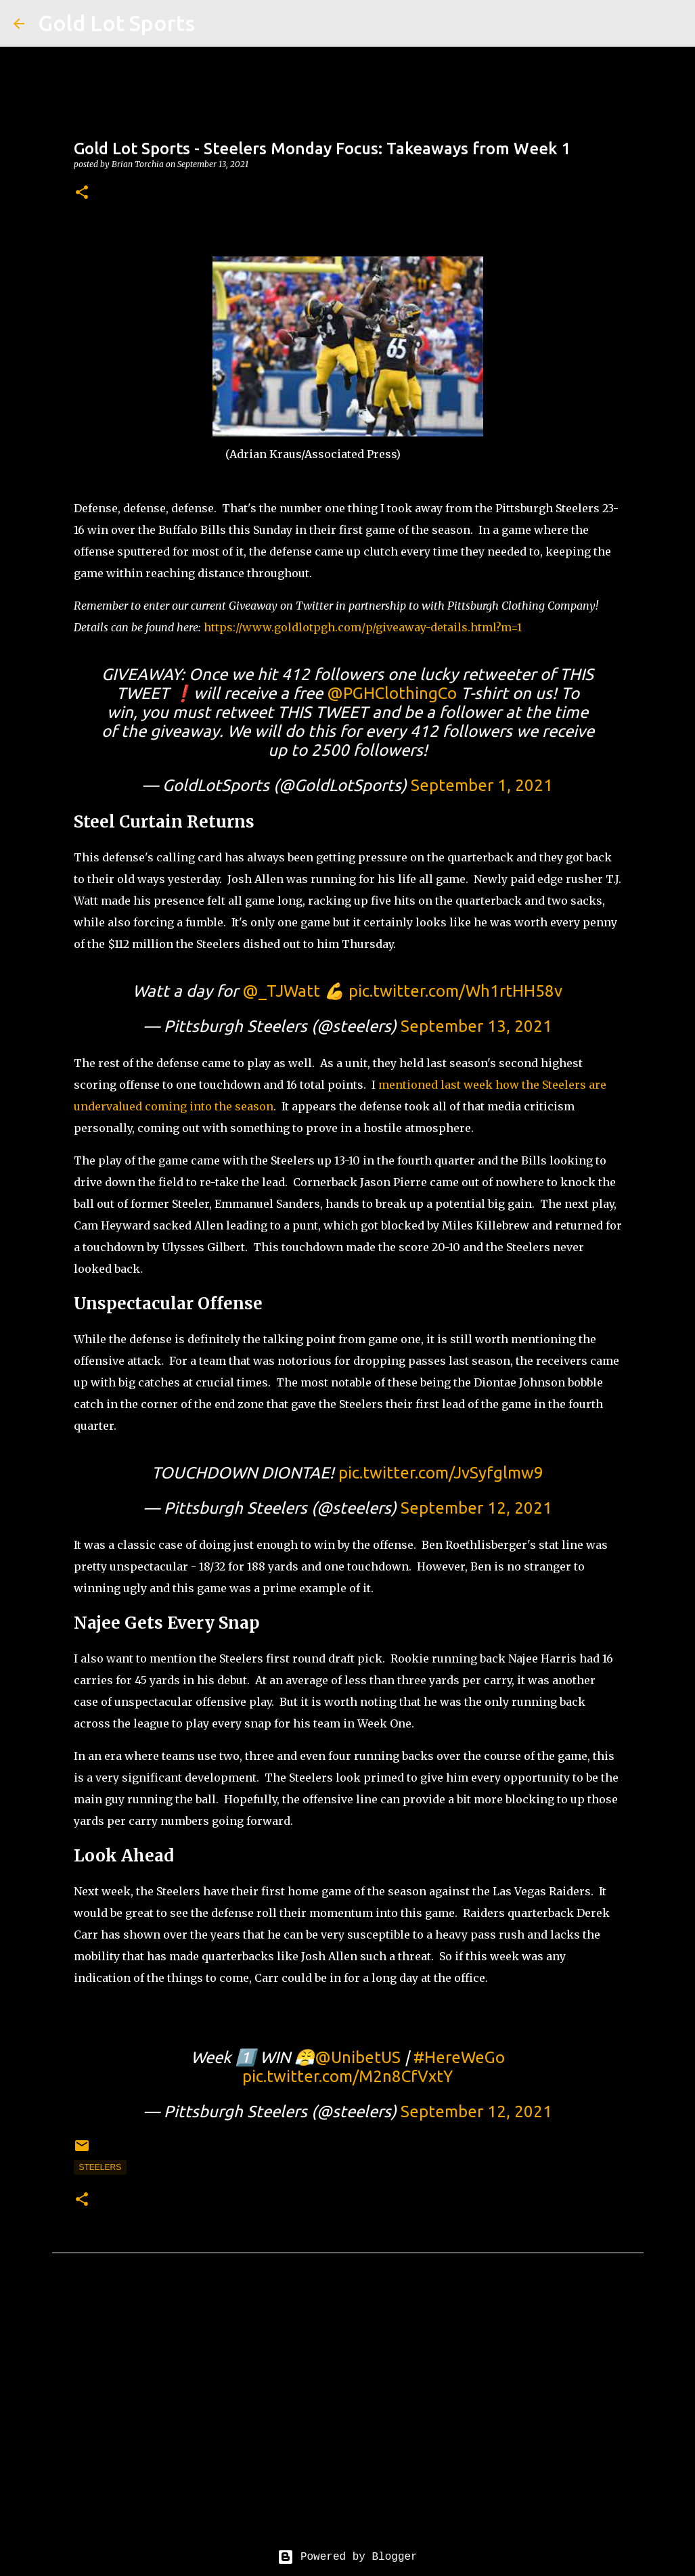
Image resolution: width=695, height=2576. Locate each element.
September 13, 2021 (476, 1026)
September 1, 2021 (482, 785)
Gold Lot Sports (116, 23)
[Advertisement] (348, 2411)
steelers (100, 2167)
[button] (82, 193)
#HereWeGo (459, 2057)
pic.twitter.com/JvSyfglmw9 (440, 1473)
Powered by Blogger (347, 2557)
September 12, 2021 (476, 1508)
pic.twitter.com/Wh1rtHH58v (455, 991)
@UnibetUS (358, 2057)
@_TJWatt (281, 991)
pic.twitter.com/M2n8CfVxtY (347, 2076)
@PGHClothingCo (392, 693)
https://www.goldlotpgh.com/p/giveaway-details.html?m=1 (363, 627)
